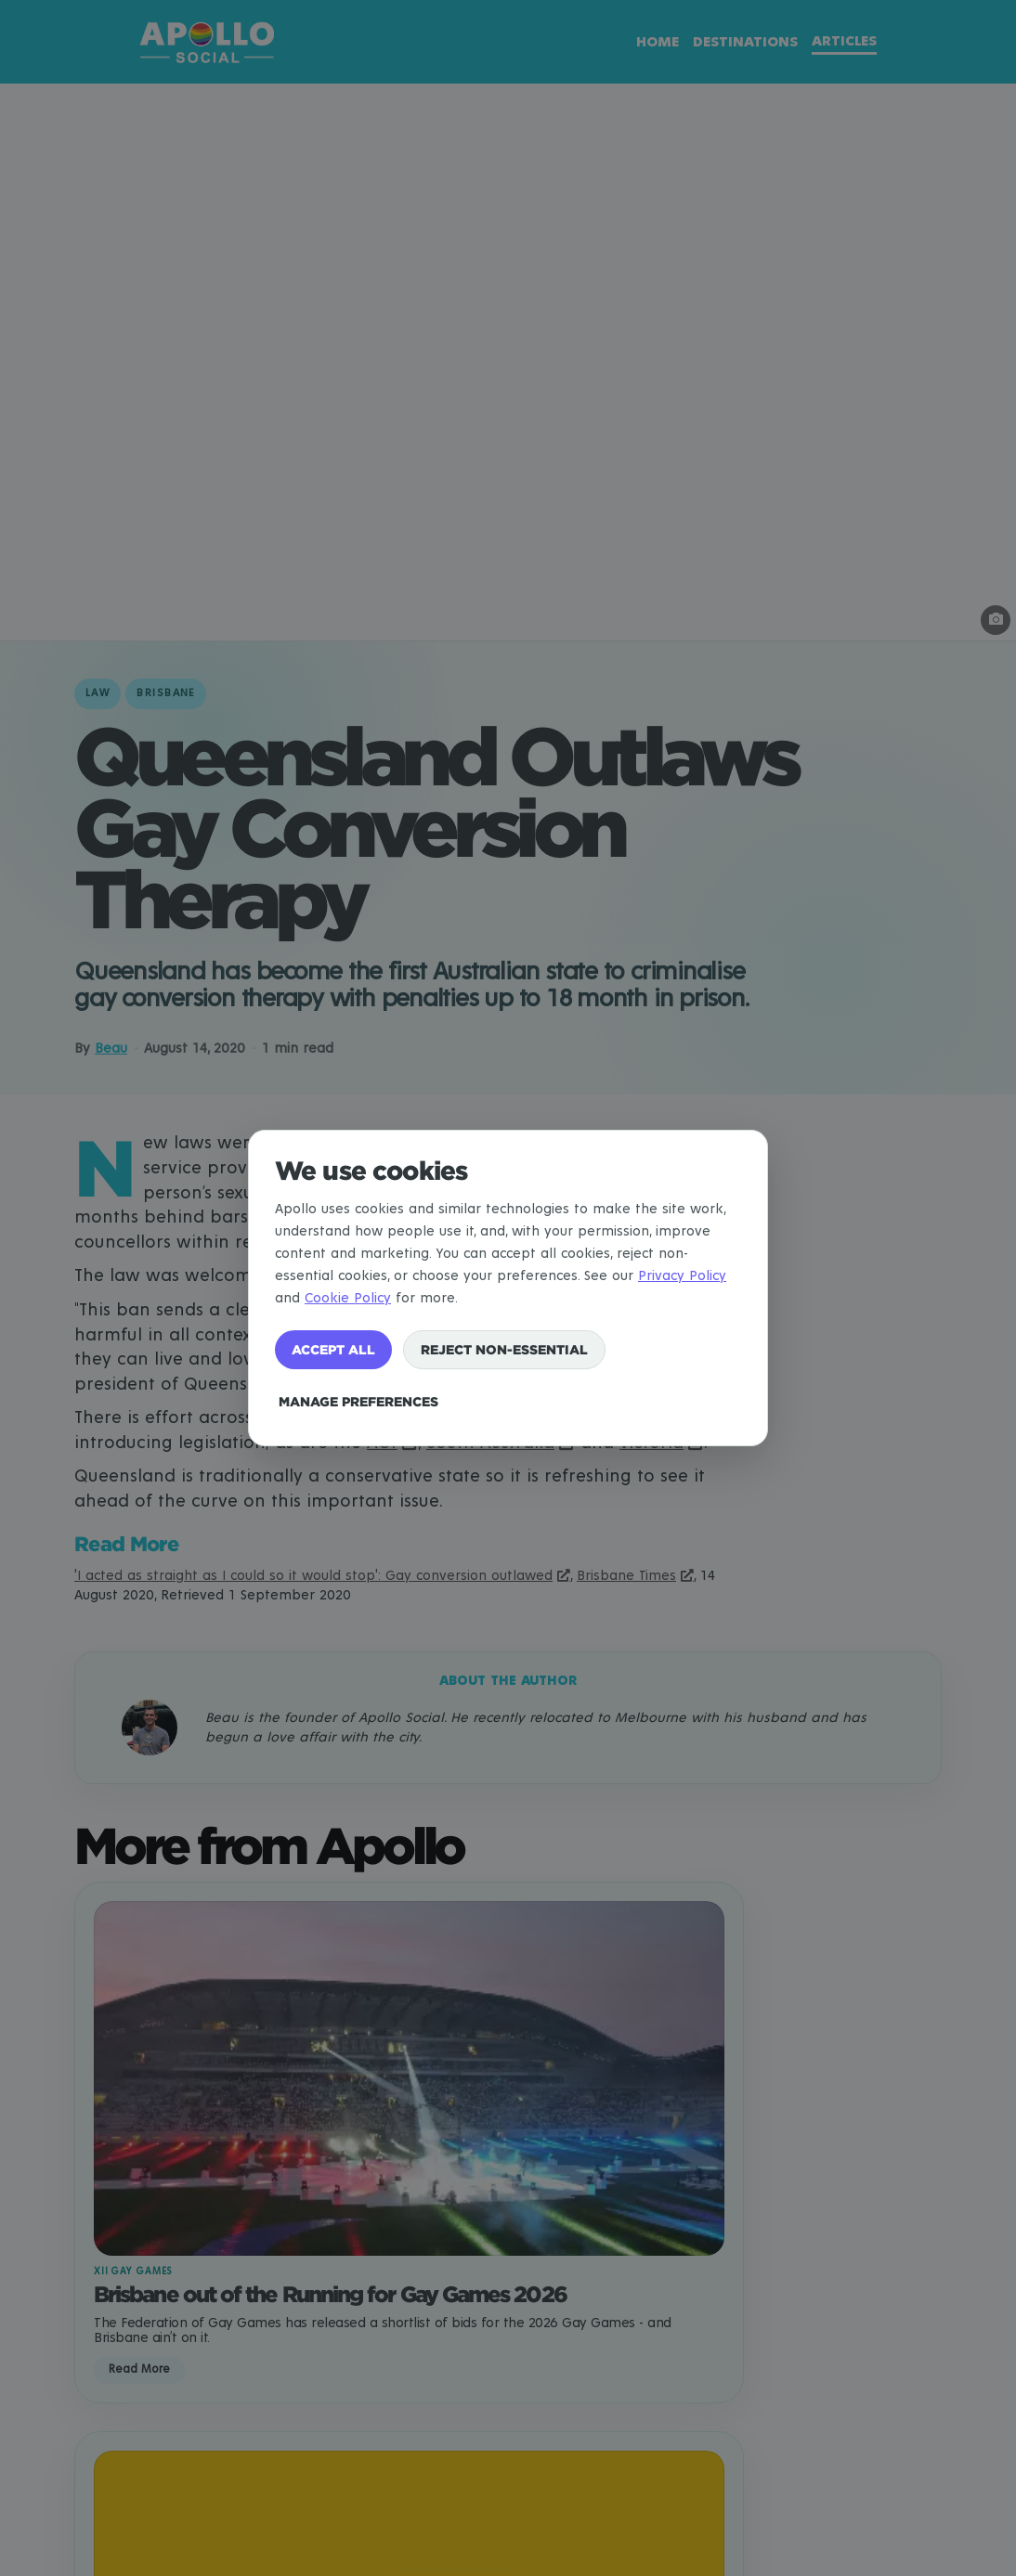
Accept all (333, 1349)
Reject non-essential (504, 1349)
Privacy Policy (682, 1276)
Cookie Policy (348, 1298)
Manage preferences (358, 1401)
